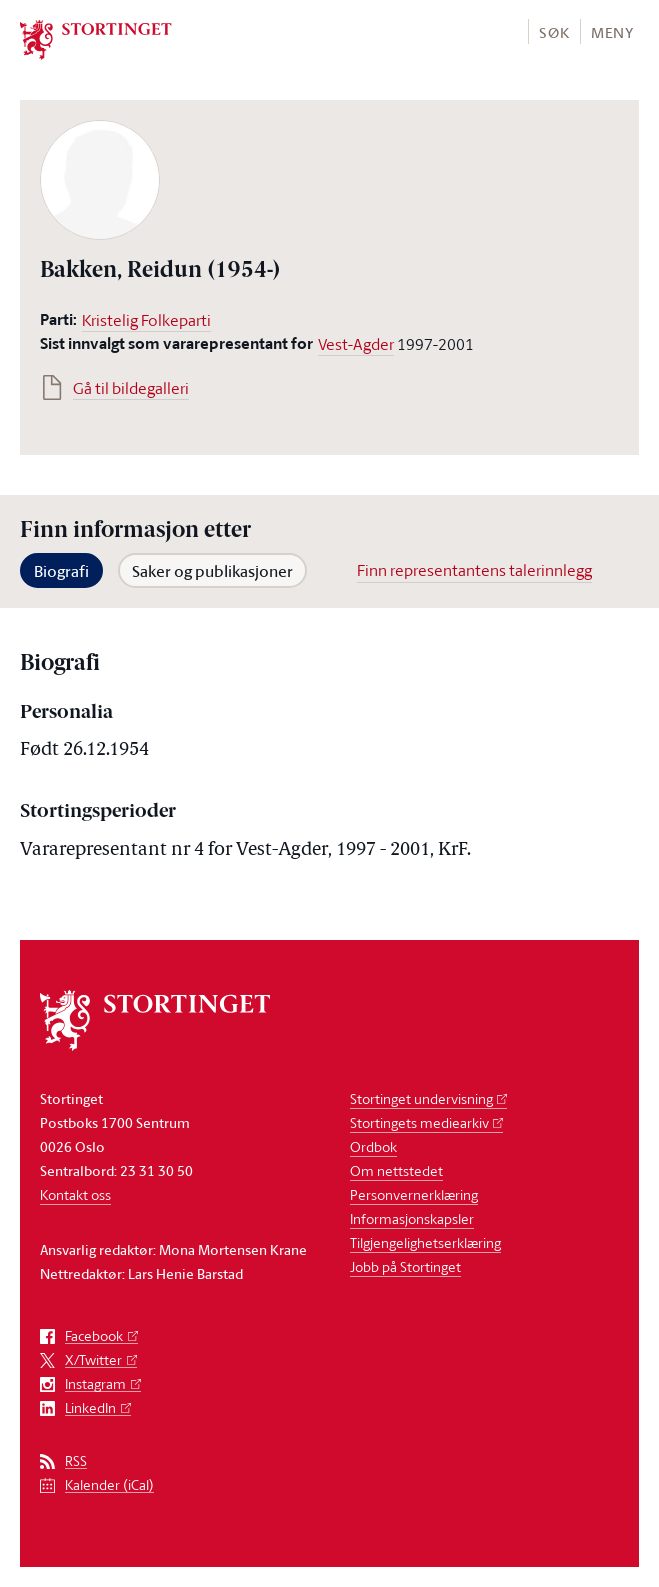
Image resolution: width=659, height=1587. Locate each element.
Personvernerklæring (414, 1194)
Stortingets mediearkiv (419, 1122)
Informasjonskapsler (412, 1218)
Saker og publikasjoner (212, 571)
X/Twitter (93, 1360)
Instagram (95, 1384)
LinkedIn (90, 1408)
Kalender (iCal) (109, 1485)
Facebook (94, 1336)
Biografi (61, 571)
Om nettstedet (396, 1170)
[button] (553, 31)
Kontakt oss (75, 1194)
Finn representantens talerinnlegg (474, 570)
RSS (76, 1461)
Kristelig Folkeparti (146, 320)
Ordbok (373, 1146)
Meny (612, 32)
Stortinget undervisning (421, 1098)
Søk (554, 32)
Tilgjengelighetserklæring (425, 1242)
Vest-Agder (356, 344)
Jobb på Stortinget (405, 1266)
